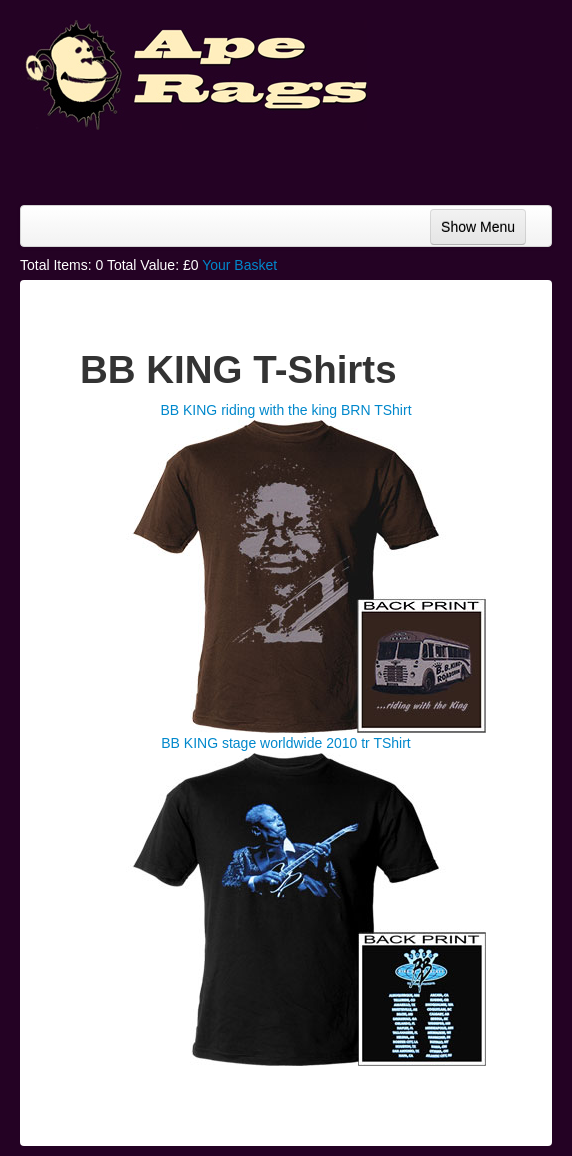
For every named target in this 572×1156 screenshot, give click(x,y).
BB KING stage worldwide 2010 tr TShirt (286, 743)
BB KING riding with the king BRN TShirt (285, 410)
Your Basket (239, 265)
